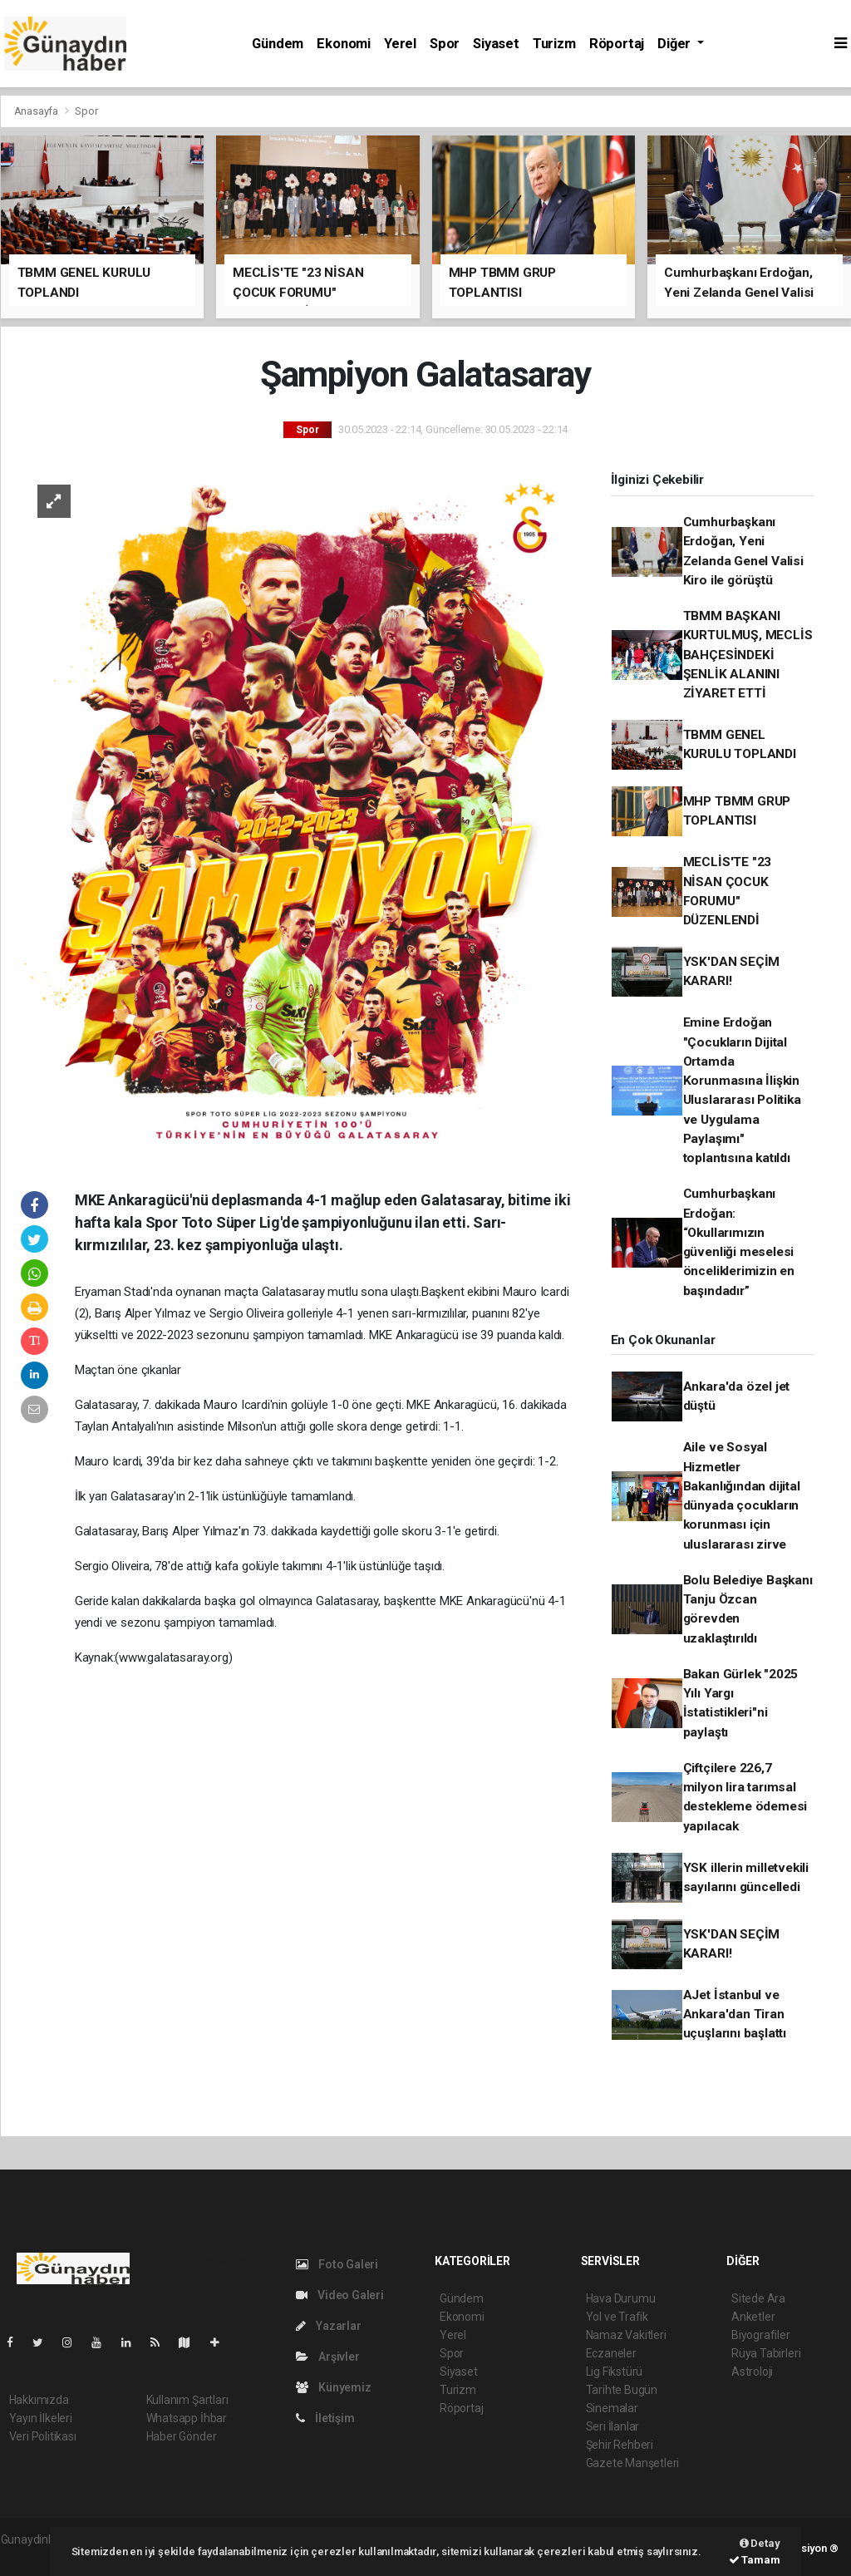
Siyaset (496, 44)
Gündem (277, 44)
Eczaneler (611, 2353)
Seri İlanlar (613, 2426)
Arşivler (328, 2356)
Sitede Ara (758, 2298)
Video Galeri (340, 2295)
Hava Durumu (621, 2298)
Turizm (554, 44)
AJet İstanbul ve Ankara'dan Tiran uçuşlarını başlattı (734, 2014)
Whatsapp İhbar (186, 2418)
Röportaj (616, 44)
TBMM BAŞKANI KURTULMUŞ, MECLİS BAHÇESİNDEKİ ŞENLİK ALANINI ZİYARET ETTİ (748, 654)
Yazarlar (329, 2325)
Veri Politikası (42, 2436)
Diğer (675, 44)
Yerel (400, 44)
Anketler (753, 2316)
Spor (445, 44)
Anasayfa (37, 111)
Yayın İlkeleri (40, 2418)
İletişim (325, 2418)
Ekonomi (344, 44)
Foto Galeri (337, 2264)
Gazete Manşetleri (633, 2463)
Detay (760, 2543)
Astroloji (752, 2371)
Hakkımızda (39, 2399)
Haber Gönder (181, 2436)
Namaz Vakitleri (626, 2335)
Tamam (754, 2560)
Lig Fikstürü (614, 2371)
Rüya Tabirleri (765, 2353)
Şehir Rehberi (620, 2444)
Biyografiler (760, 2335)
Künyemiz (333, 2387)
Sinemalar (612, 2408)
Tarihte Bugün (622, 2389)
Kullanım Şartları (187, 2399)
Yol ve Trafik (617, 2316)
